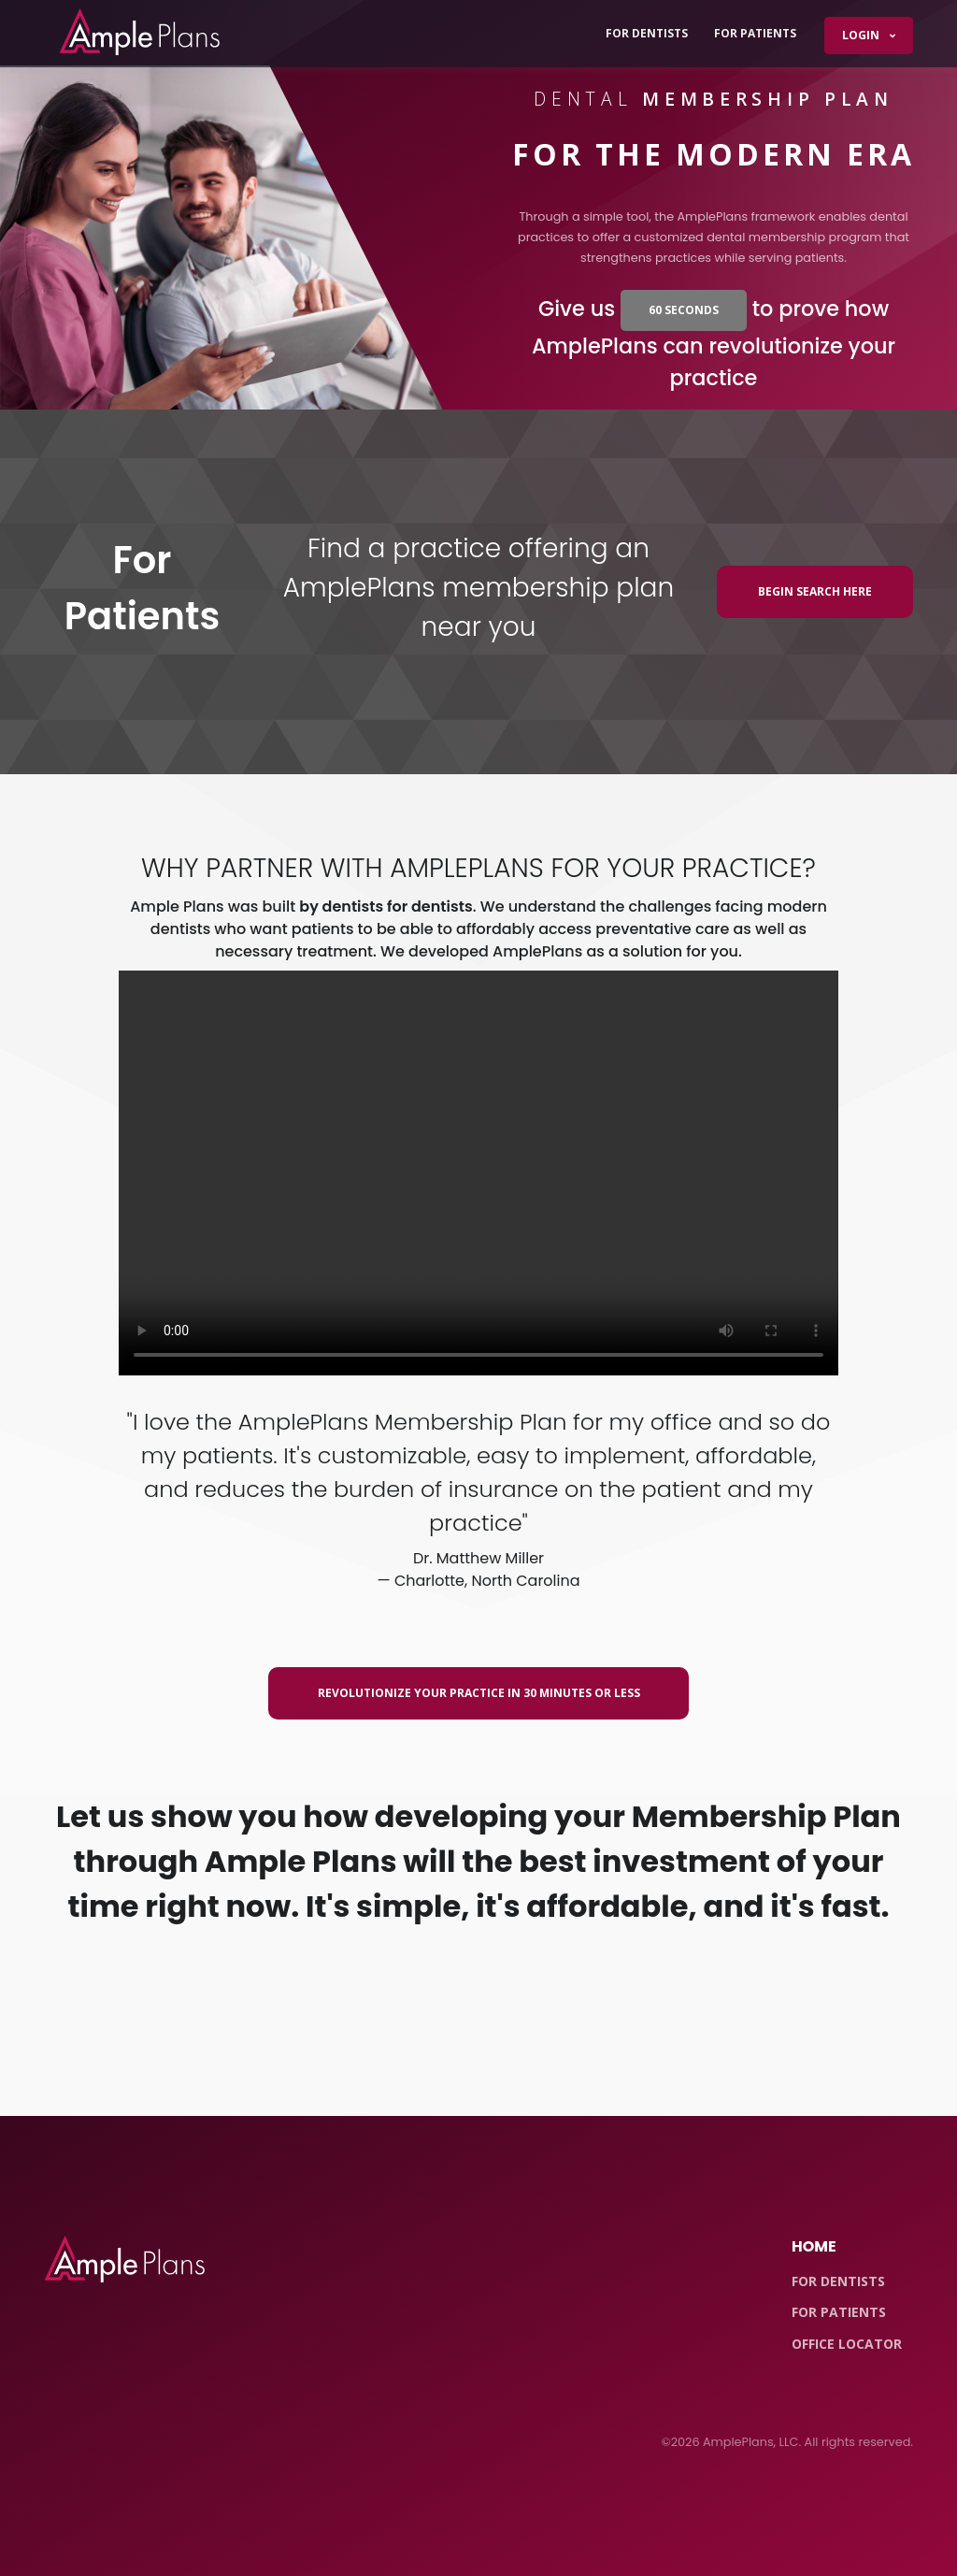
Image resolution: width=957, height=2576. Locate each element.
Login (862, 35)
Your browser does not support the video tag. (478, 1173)
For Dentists (647, 33)
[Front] (124, 2259)
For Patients (755, 33)
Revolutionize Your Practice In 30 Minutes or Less (479, 1693)
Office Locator (847, 2344)
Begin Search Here (815, 591)
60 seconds (684, 310)
